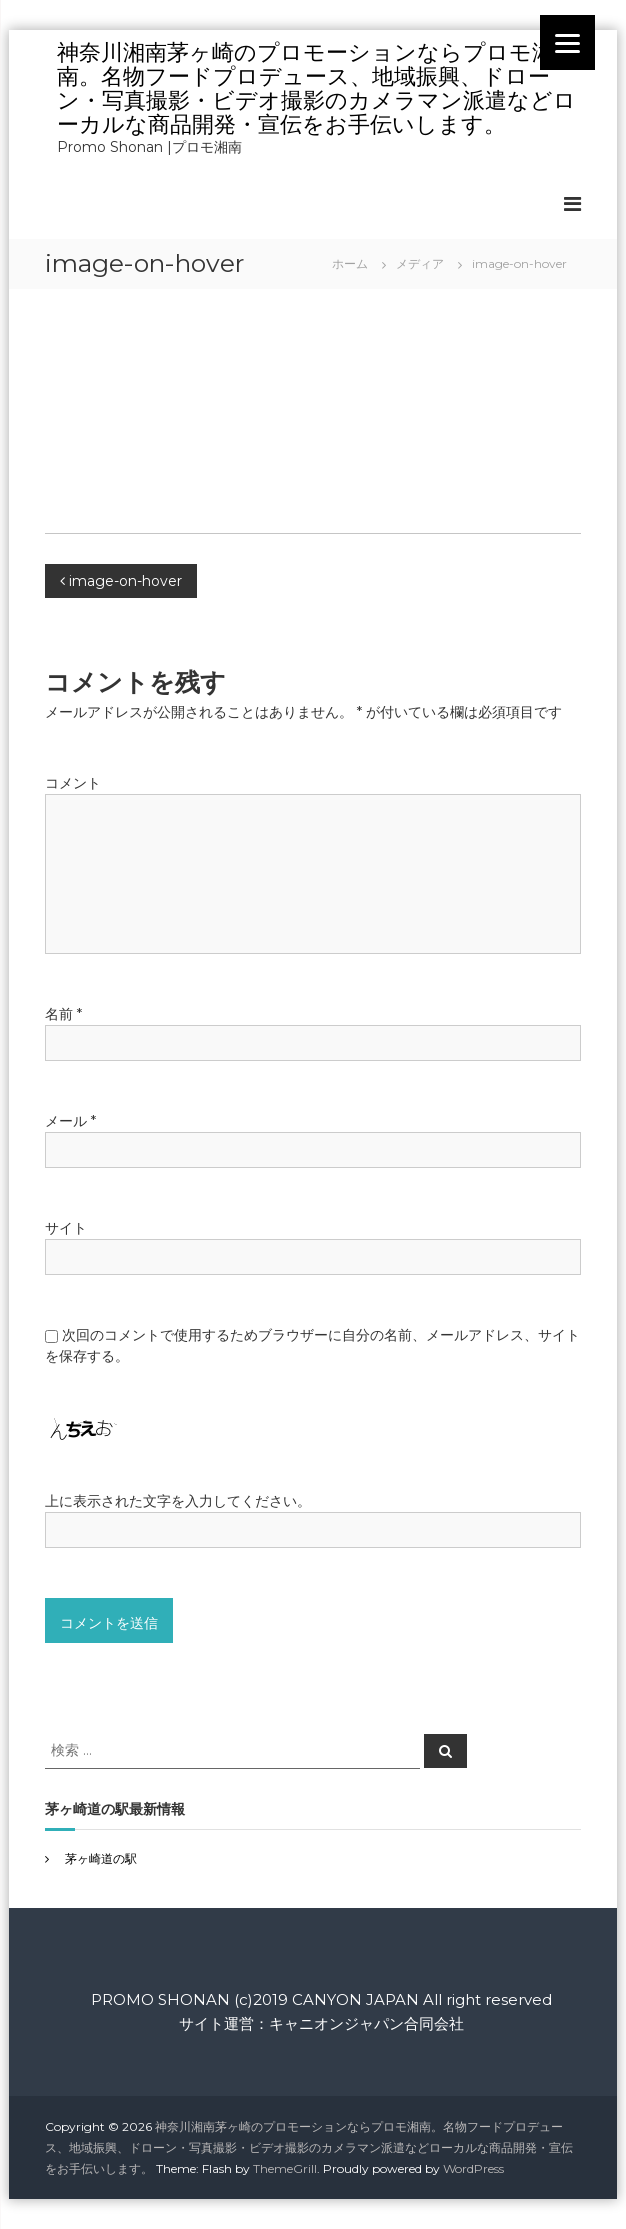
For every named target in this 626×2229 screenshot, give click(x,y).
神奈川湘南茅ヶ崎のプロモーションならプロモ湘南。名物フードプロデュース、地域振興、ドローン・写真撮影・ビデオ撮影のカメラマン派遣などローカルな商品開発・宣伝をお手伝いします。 (316, 88)
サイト (66, 1228)
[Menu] (567, 42)
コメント (73, 783)
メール (70, 1121)
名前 (63, 1014)
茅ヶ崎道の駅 (101, 1858)
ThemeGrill (285, 2168)
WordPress (473, 2168)
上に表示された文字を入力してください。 (178, 1501)
